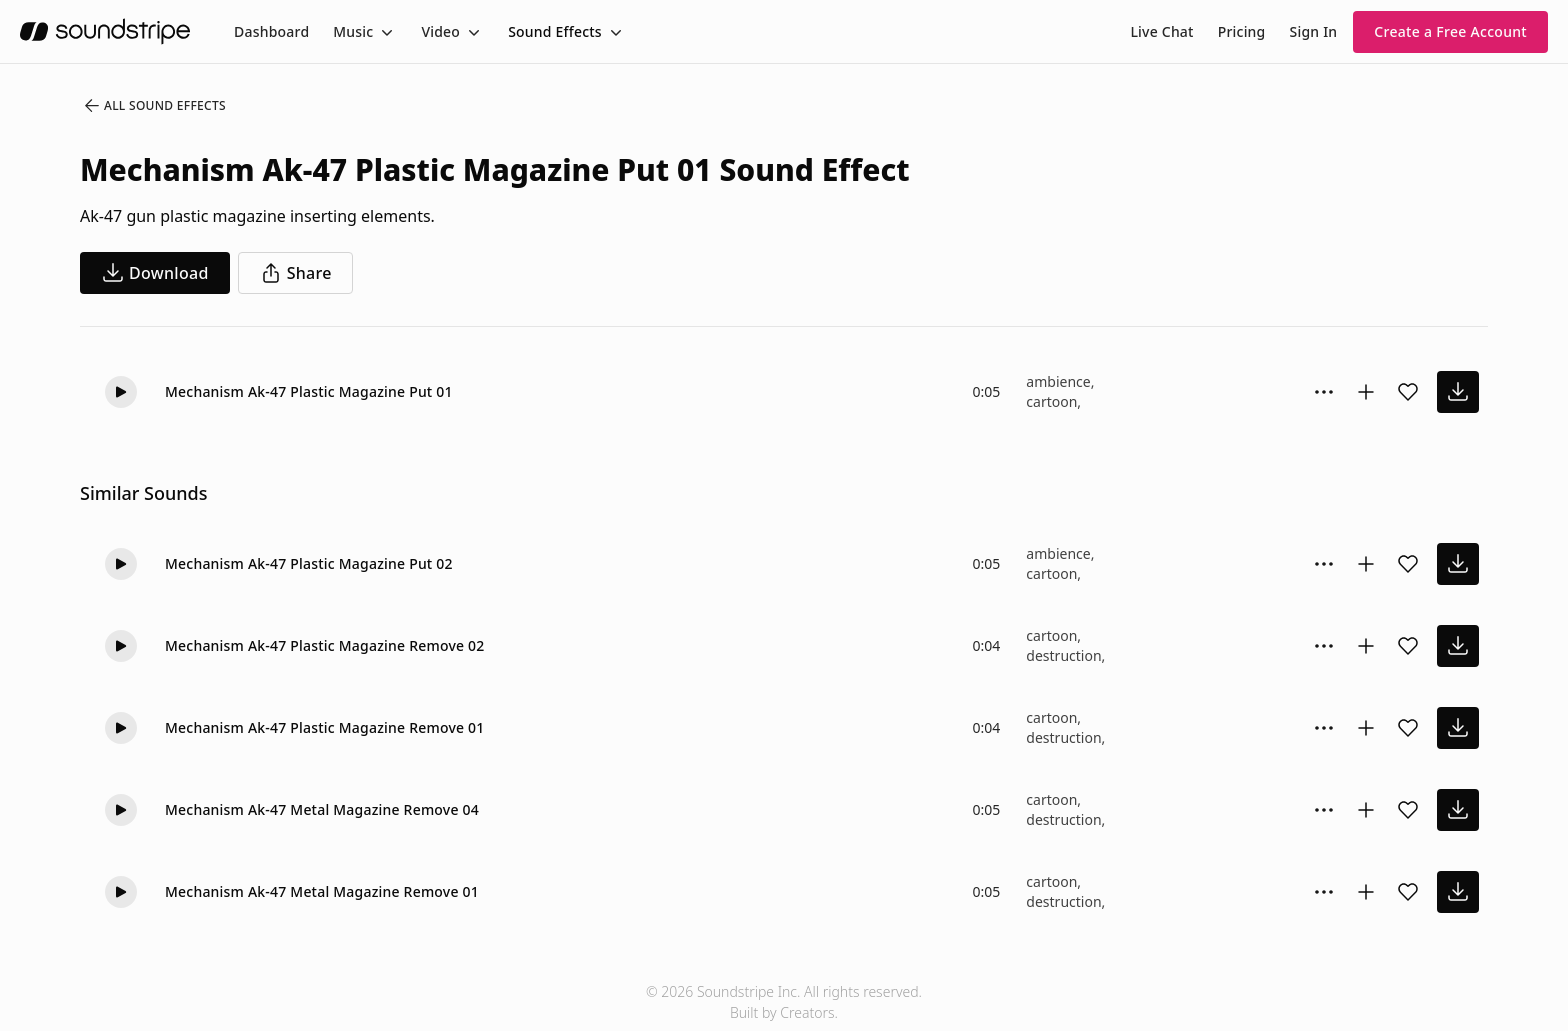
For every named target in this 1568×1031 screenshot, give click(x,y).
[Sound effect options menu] (1324, 392)
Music (353, 31)
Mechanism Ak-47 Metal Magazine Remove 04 (322, 809)
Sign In (1314, 31)
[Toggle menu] (385, 32)
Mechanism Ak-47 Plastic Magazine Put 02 (309, 563)
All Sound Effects (154, 106)
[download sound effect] (1458, 392)
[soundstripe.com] (105, 31)
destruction (1063, 655)
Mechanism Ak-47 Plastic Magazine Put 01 (309, 391)
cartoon (1051, 401)
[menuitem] (271, 31)
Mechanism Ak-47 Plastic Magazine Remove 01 (325, 727)
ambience (1058, 381)
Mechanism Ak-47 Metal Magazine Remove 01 (322, 891)
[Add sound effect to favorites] (1408, 392)
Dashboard (271, 31)
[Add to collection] (1366, 392)
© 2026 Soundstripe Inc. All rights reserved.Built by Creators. (784, 1002)
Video (440, 31)
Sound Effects (555, 31)
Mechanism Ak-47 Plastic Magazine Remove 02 (325, 645)
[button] (121, 392)
